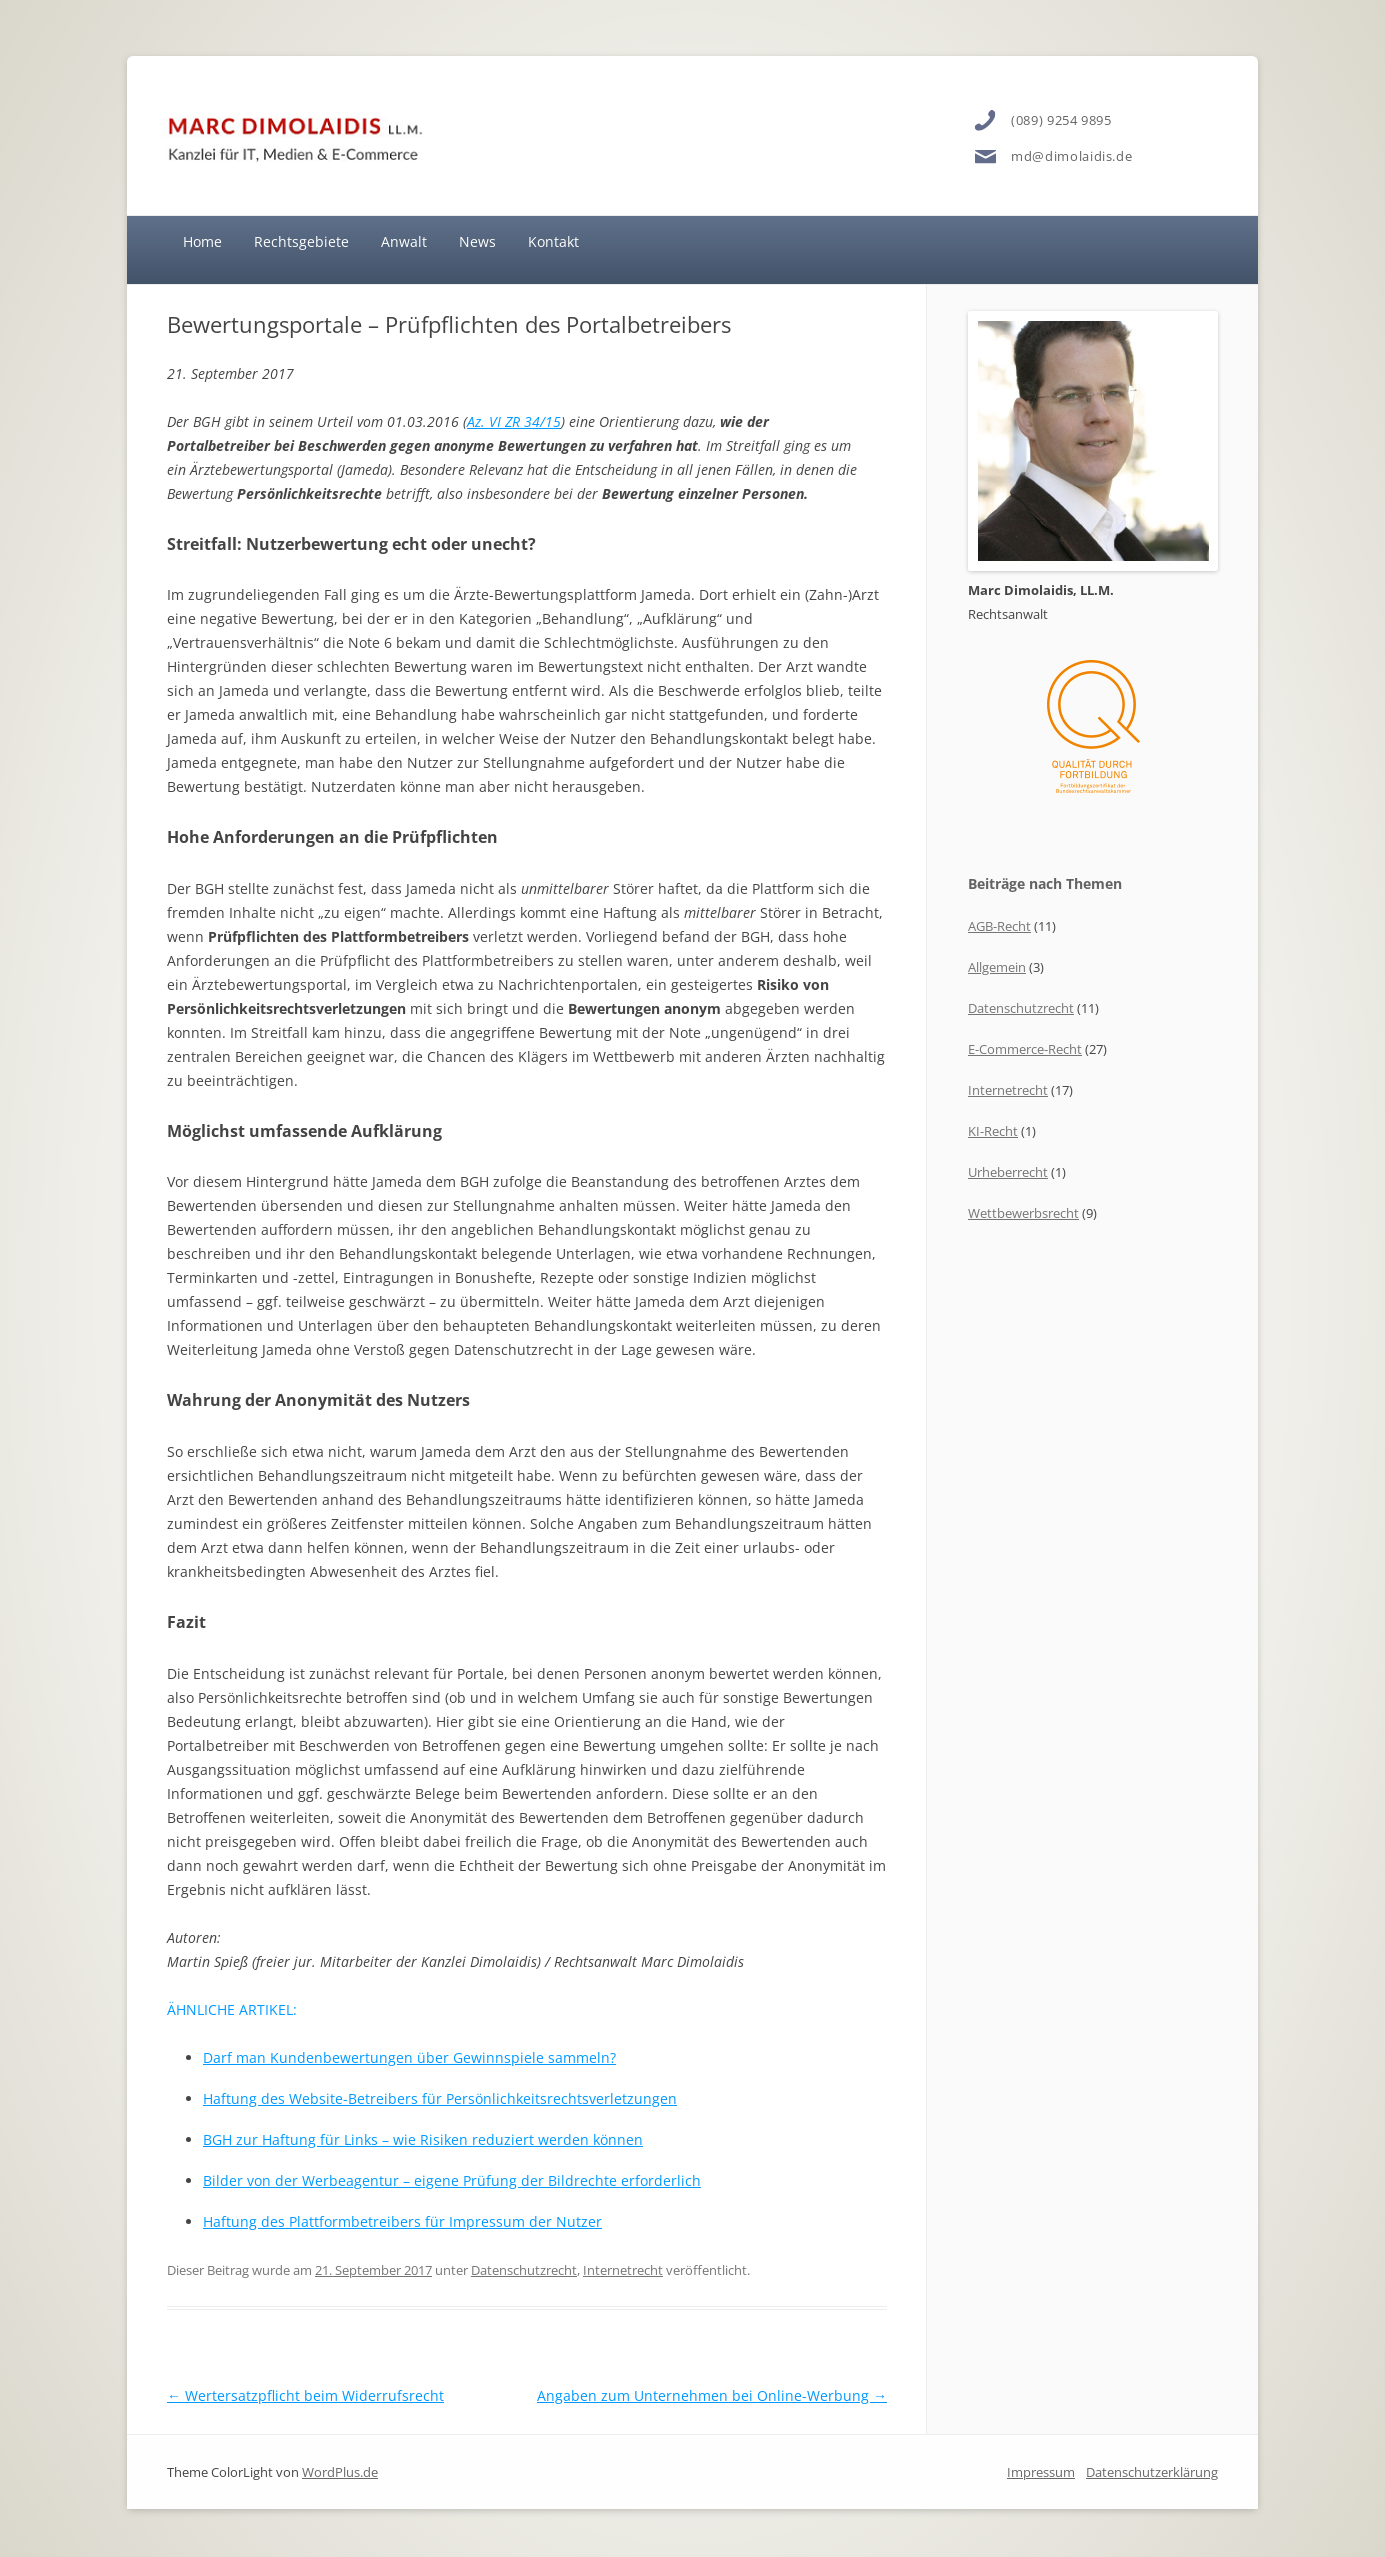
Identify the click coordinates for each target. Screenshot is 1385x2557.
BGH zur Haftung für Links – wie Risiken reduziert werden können (423, 2139)
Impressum (1041, 2472)
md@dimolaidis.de (1071, 156)
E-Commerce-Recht (1025, 1049)
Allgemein (997, 967)
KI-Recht (993, 1131)
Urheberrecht (1008, 1172)
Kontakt (553, 241)
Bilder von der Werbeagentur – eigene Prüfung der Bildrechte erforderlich (452, 2180)
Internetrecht (623, 2270)
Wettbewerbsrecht (1023, 1213)
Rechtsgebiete (301, 241)
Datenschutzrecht (524, 2270)
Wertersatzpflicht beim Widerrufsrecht (305, 2395)
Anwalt (404, 241)
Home (202, 241)
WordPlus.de (340, 2472)
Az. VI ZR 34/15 (514, 421)
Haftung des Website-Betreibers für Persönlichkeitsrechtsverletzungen (440, 2098)
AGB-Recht (999, 926)
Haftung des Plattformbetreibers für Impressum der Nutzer (402, 2221)
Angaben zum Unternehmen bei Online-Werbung (712, 2395)
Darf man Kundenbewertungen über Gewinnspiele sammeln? (409, 2057)
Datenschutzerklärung (1152, 2472)
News (477, 241)
